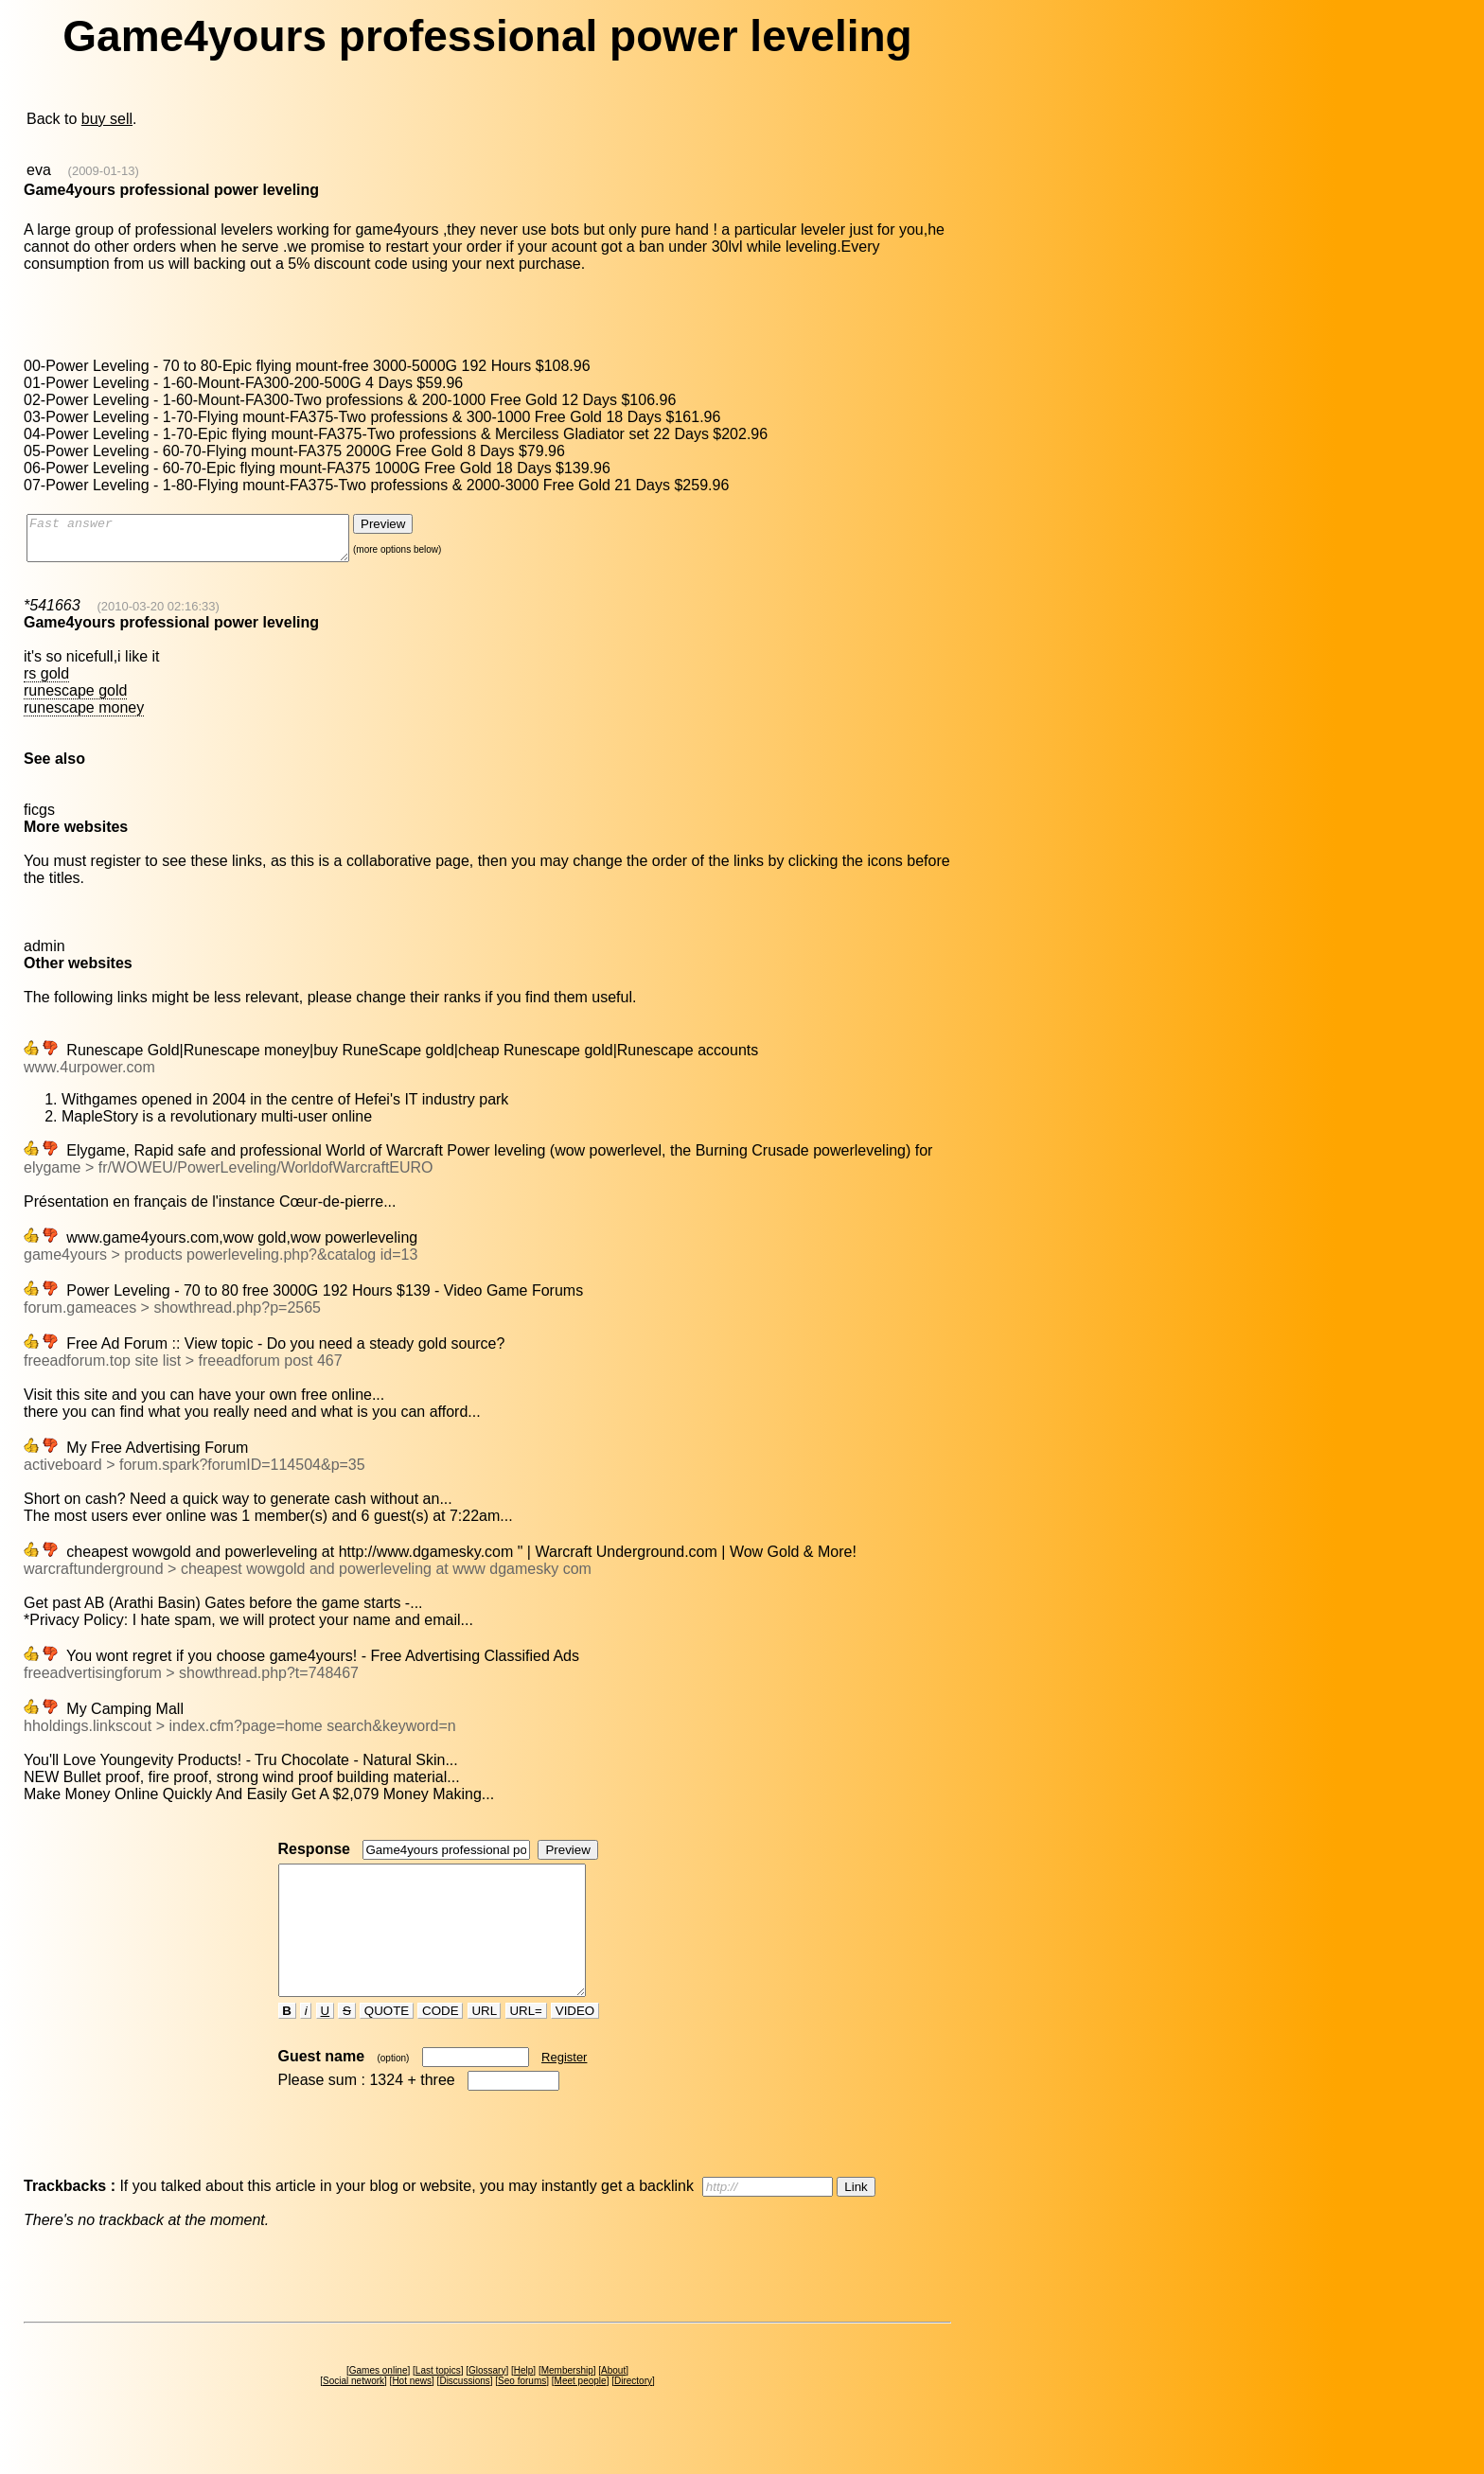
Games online (378, 2404)
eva (38, 170)
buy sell (106, 119)
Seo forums (522, 2415)
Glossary (486, 2404)
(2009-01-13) (103, 171)
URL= (526, 2045)
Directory (633, 2415)
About (613, 2404)
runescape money (84, 716)
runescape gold (75, 699)
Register (564, 2091)
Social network (353, 2415)
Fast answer (206, 542)
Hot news (412, 2415)
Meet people (581, 2415)
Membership (567, 2404)
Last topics (438, 2404)
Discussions (464, 2415)
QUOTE (387, 2045)
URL (484, 2045)
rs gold (46, 682)
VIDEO (575, 2045)
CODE (440, 2045)
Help (524, 2404)
